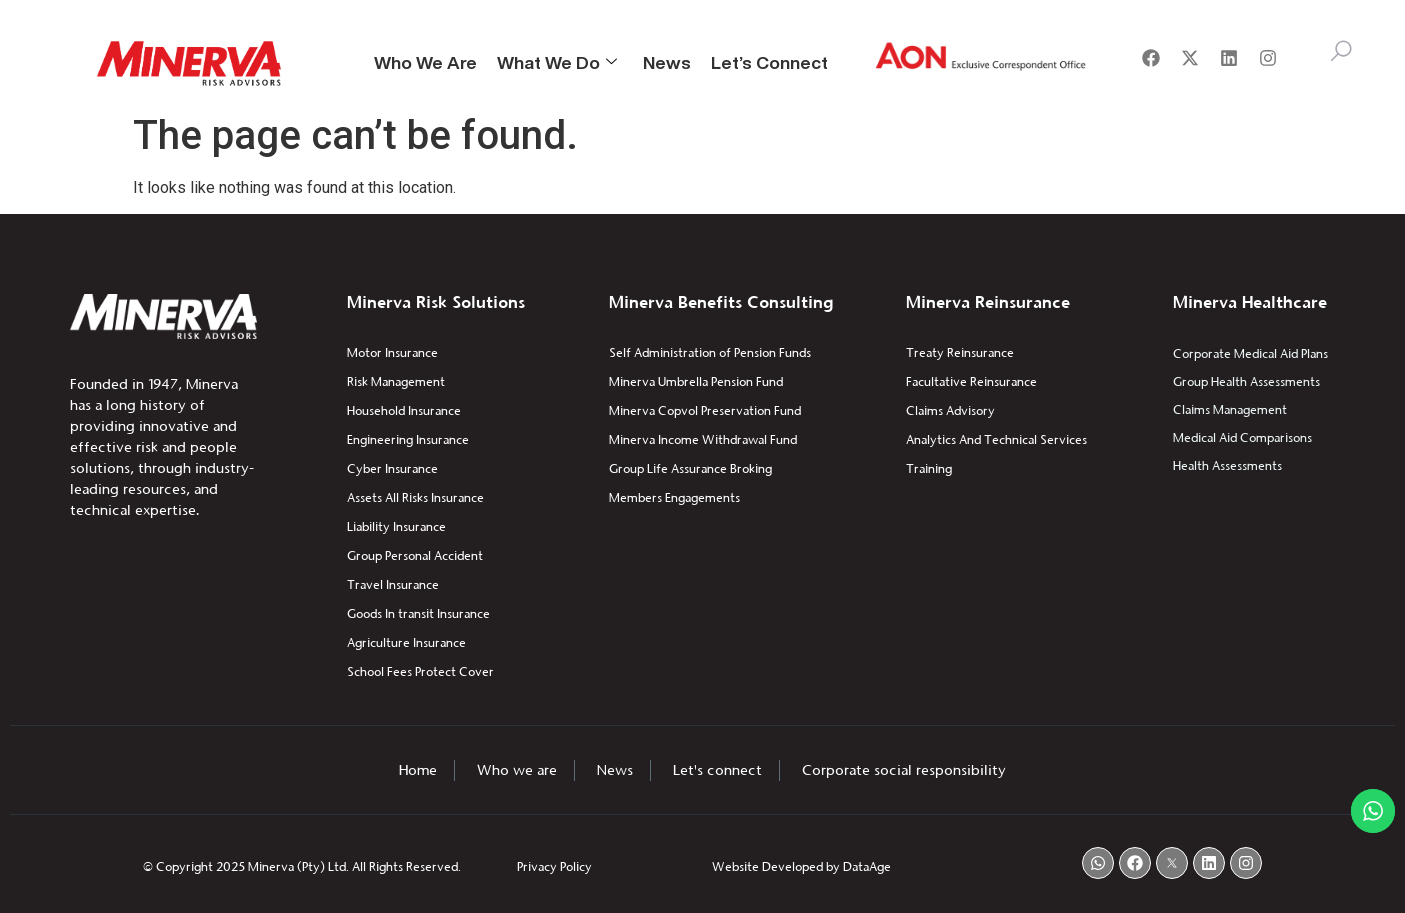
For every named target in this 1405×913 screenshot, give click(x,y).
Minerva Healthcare (1250, 302)
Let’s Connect (769, 62)
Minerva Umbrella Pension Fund (696, 381)
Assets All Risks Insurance (415, 497)
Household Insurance (404, 410)
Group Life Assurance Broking (690, 468)
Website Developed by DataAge (801, 866)
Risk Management (396, 381)
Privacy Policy (554, 866)
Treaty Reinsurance (960, 352)
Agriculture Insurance (406, 642)
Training (929, 468)
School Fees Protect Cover (420, 671)
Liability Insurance (396, 526)
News (667, 62)
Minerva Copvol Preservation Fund (705, 410)
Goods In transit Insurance (418, 613)
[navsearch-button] (1341, 55)
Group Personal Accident (415, 555)
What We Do (557, 62)
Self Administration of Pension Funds (710, 352)
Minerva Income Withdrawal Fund (703, 439)
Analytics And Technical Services (996, 439)
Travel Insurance (393, 584)
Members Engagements (674, 497)
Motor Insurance (392, 352)
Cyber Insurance (392, 468)
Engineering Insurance (408, 439)
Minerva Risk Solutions (436, 302)
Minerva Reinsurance (988, 302)
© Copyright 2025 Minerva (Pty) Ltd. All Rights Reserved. (302, 866)
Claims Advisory (950, 410)
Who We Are (425, 62)
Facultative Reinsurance (971, 381)
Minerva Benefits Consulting (721, 302)
